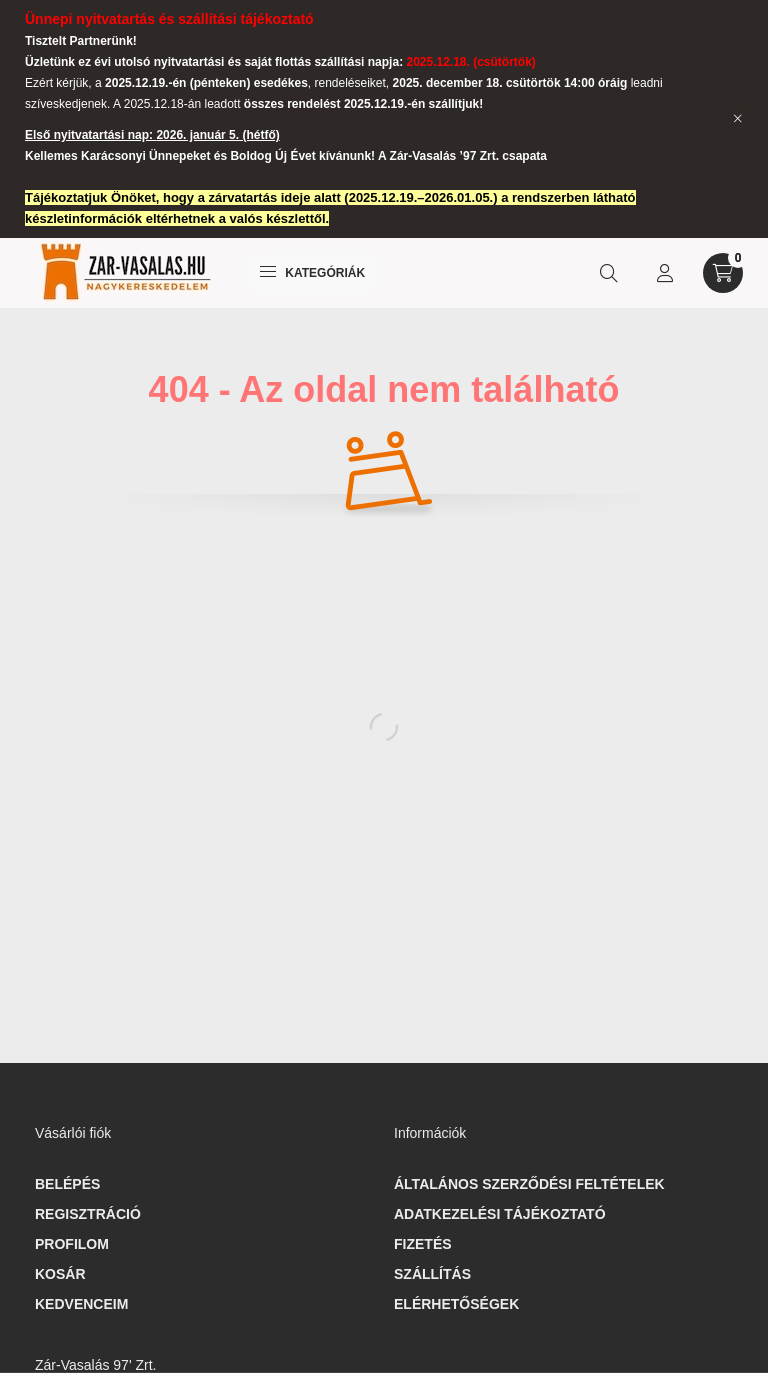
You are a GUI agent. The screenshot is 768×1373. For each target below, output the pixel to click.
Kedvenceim (81, 1304)
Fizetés (423, 1244)
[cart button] (723, 273)
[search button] (609, 273)
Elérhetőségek (456, 1304)
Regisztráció (88, 1214)
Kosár (60, 1274)
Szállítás (432, 1274)
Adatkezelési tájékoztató (500, 1214)
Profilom (72, 1244)
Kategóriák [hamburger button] (312, 273)
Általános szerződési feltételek (529, 1184)
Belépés (67, 1184)
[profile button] (665, 273)
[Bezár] (738, 119)
